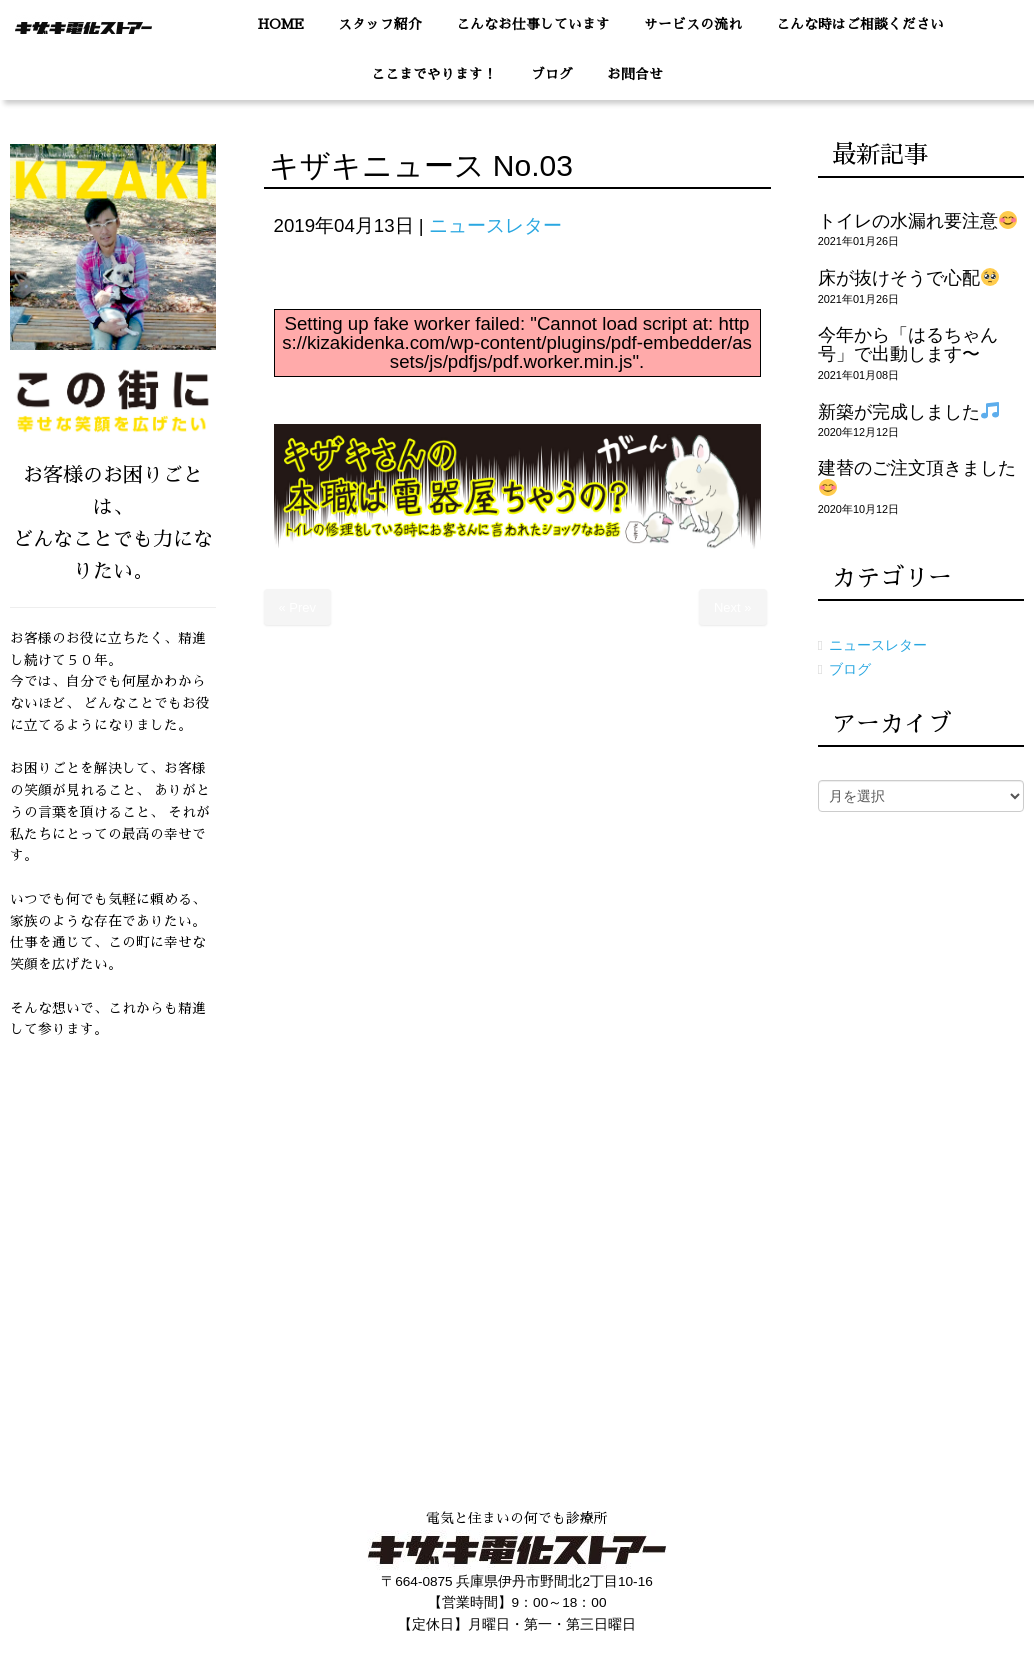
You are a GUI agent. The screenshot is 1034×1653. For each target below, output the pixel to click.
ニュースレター (495, 225)
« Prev (298, 607)
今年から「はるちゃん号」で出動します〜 (908, 344)
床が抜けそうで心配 (908, 278)
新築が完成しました (908, 412)
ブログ (850, 669)
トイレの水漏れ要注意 (917, 221)
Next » (733, 607)
